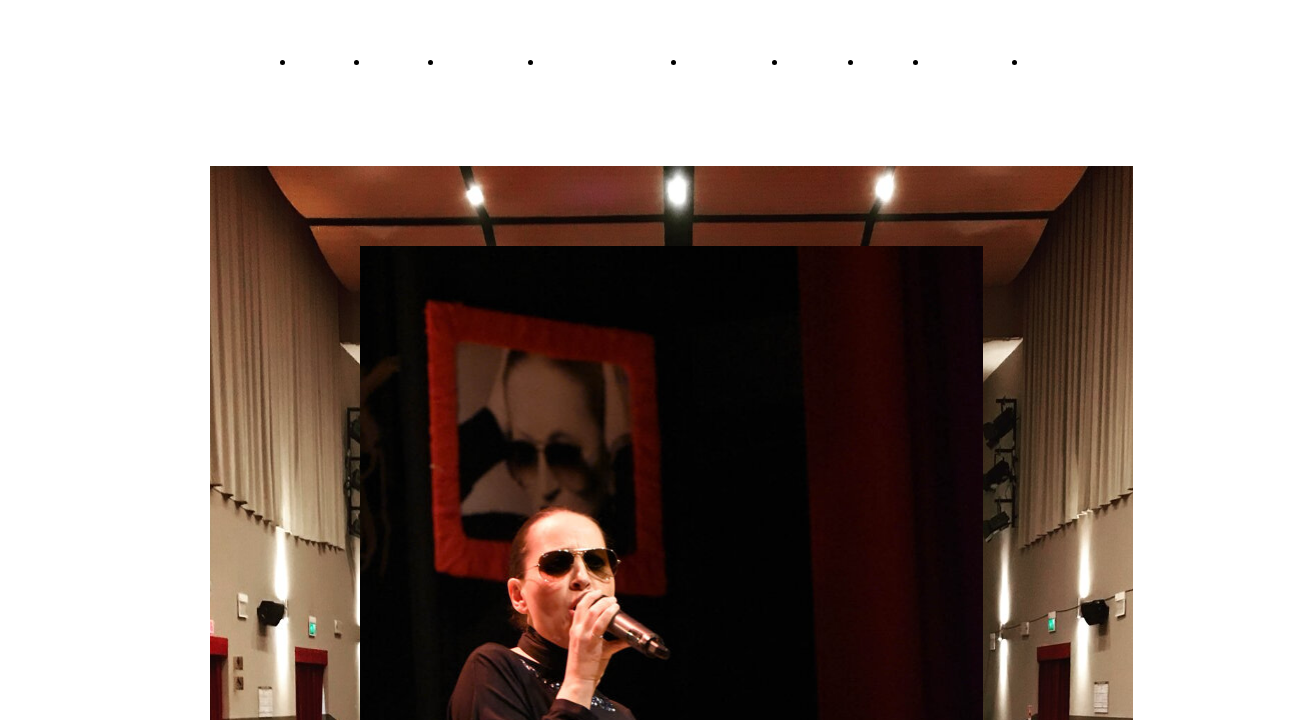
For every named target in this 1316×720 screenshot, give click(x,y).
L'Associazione (971, 62)
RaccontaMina (486, 62)
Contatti (889, 62)
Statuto (1050, 62)
